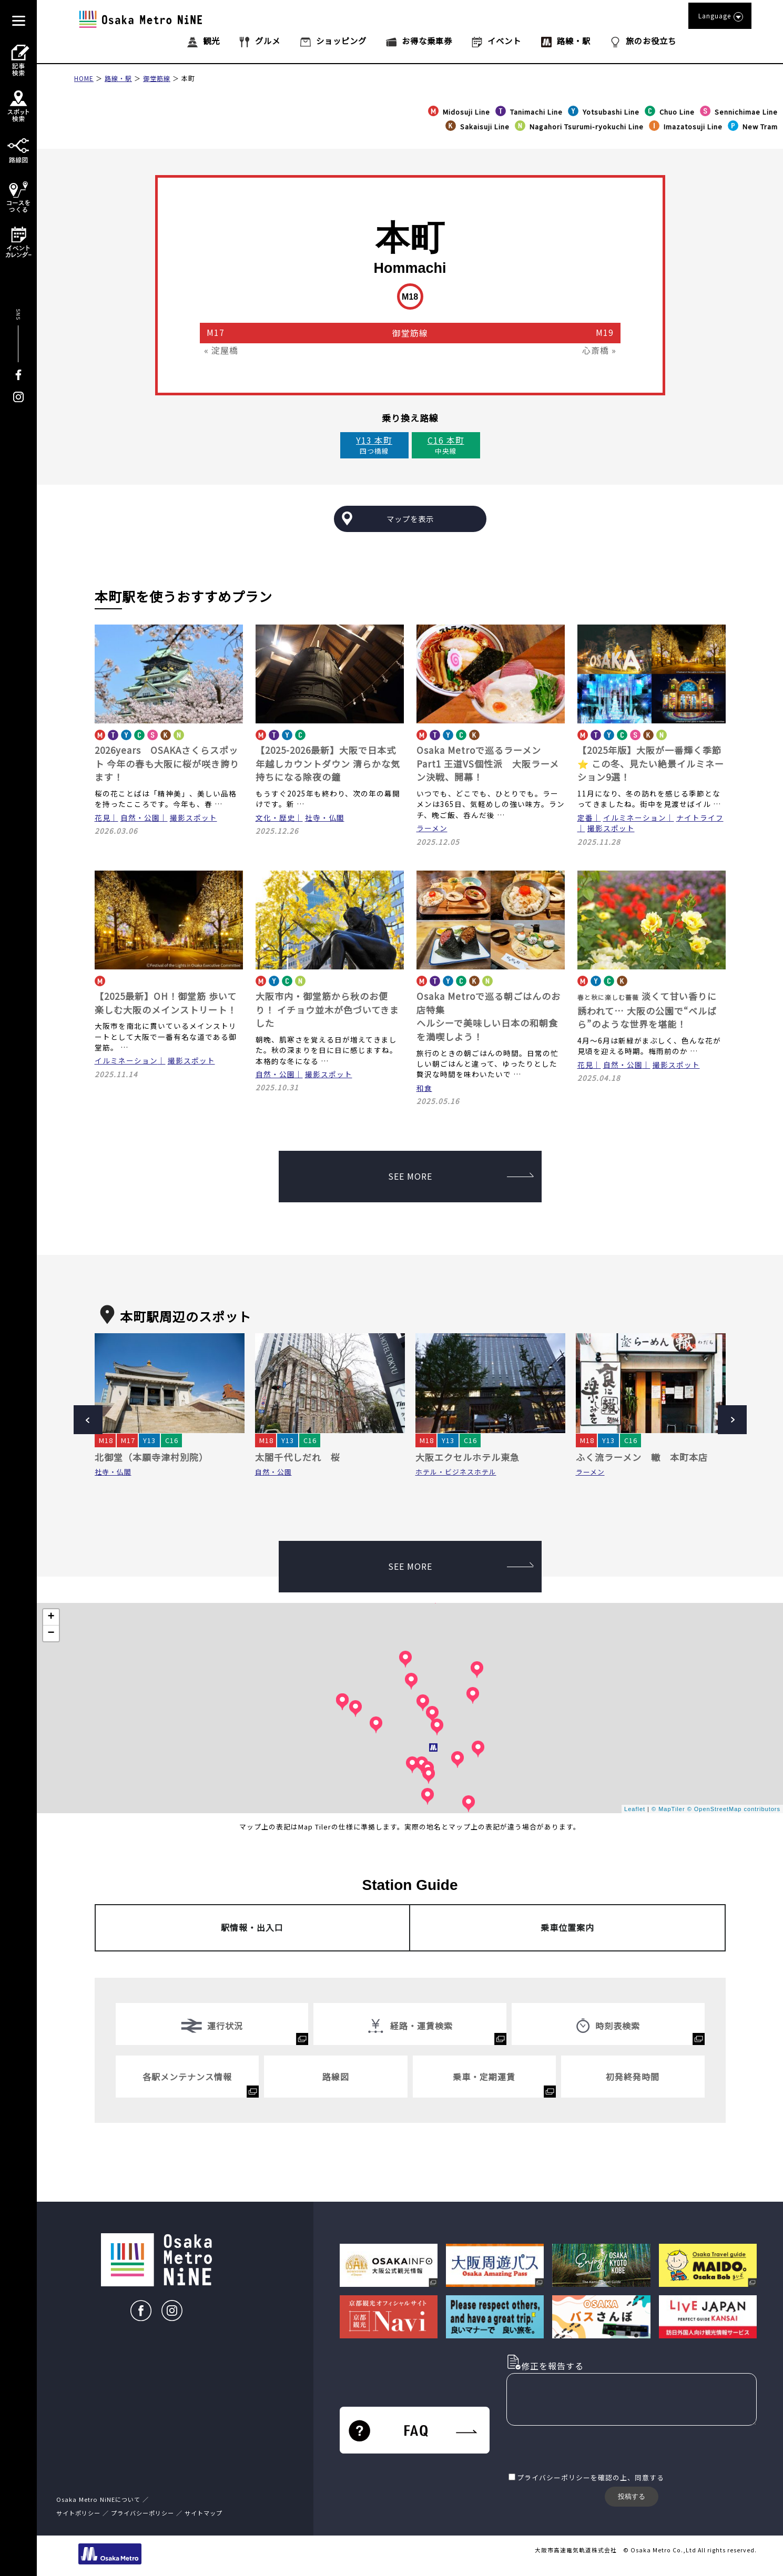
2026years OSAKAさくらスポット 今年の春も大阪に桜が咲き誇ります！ (167, 763)
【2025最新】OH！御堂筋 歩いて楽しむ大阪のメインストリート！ (166, 1002)
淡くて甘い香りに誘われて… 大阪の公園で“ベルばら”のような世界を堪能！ (647, 1009)
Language (720, 16)
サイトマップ (203, 2513)
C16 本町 (446, 440)
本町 (188, 78)
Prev (88, 1419)
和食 (424, 1087)
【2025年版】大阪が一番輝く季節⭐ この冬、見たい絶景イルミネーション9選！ (650, 763)
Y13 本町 (374, 440)
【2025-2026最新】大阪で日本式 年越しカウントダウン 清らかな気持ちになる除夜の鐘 (328, 763)
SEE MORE (461, 1176)
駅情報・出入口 (252, 1927)
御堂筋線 (156, 78)
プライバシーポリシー (554, 2477)
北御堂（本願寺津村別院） (151, 1457)
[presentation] (586, 2449)
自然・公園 (140, 817)
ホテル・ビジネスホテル (455, 1472)
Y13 (149, 1440)
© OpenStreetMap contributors (733, 1809)
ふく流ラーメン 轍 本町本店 (642, 1457)
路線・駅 (118, 78)
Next (732, 1419)
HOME (84, 78)
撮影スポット (193, 817)
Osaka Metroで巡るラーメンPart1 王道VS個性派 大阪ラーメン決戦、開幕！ (487, 763)
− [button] (51, 1633)
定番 (585, 817)
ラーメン (432, 828)
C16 (171, 1440)
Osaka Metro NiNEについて (98, 2499)
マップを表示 (410, 518)
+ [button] (51, 1617)
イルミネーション (634, 817)
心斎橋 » (599, 350)
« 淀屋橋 (221, 350)
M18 (106, 1440)
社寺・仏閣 (324, 817)
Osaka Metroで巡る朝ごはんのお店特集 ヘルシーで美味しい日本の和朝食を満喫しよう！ (488, 1016)
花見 (102, 817)
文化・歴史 (275, 817)
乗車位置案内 (567, 1927)
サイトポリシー (78, 2513)
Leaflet (634, 1809)
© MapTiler (668, 1809)
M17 (128, 1440)
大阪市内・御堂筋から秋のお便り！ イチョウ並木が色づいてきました (327, 1009)
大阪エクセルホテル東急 (467, 1457)
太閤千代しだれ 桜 (297, 1457)
